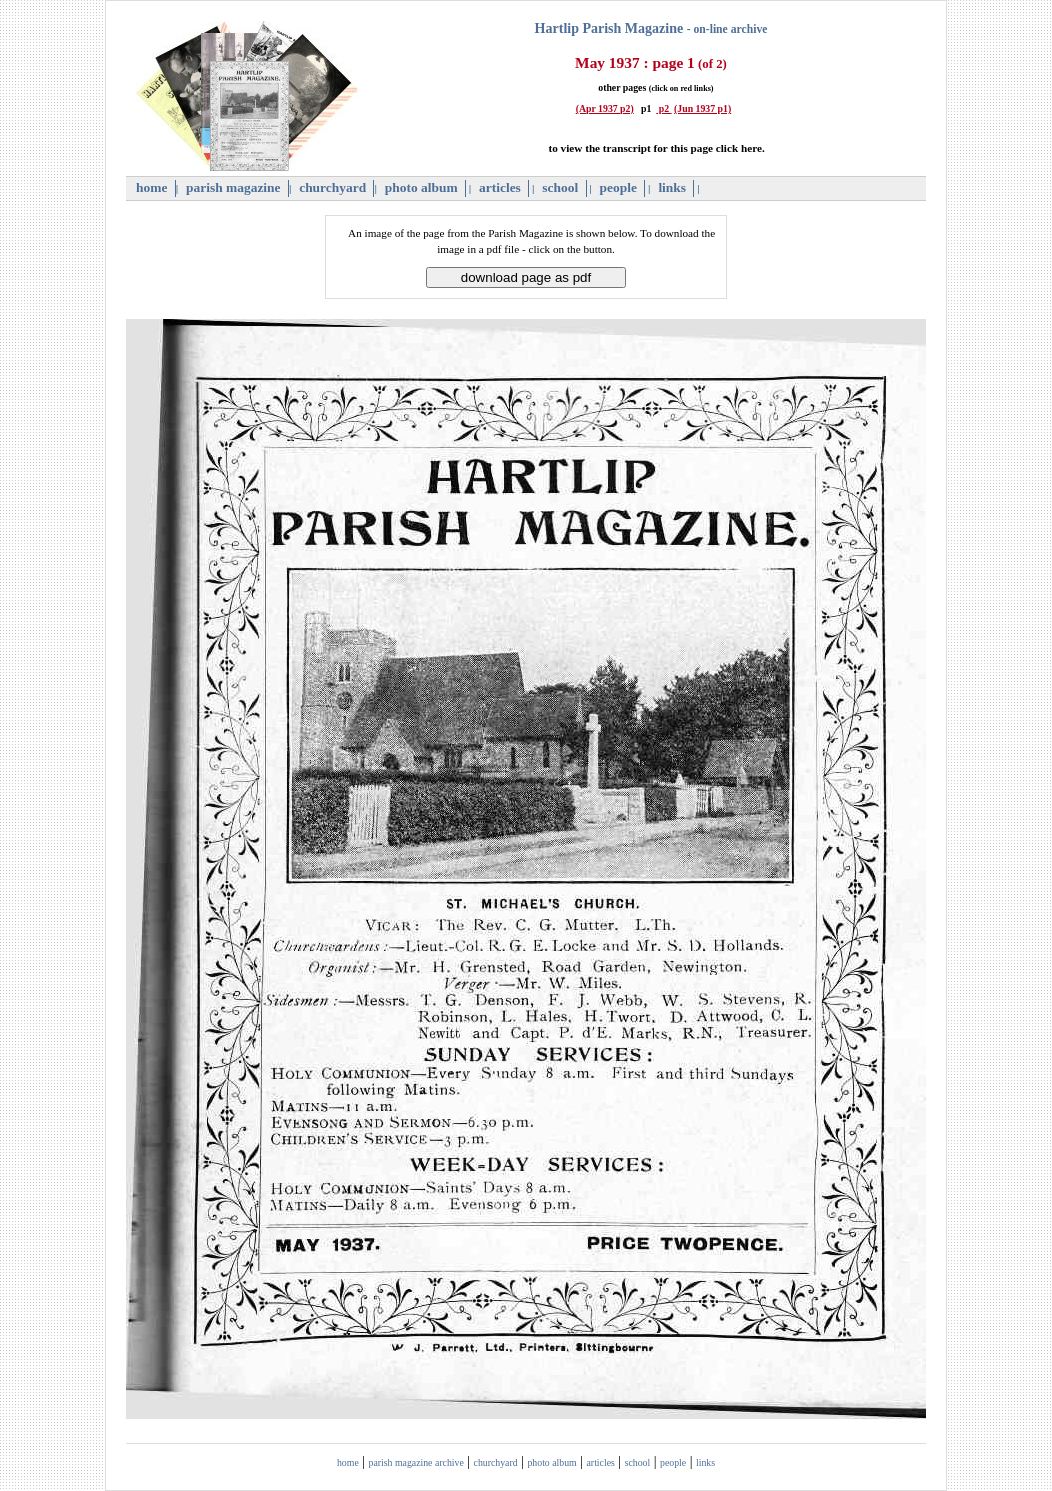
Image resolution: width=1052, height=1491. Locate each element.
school (560, 187)
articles (500, 187)
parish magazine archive (416, 1462)
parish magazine (233, 187)
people (618, 187)
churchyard (333, 187)
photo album (421, 187)
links (672, 187)
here (751, 148)
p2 (663, 108)
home (152, 187)
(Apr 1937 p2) (605, 108)
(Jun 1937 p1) (702, 108)
